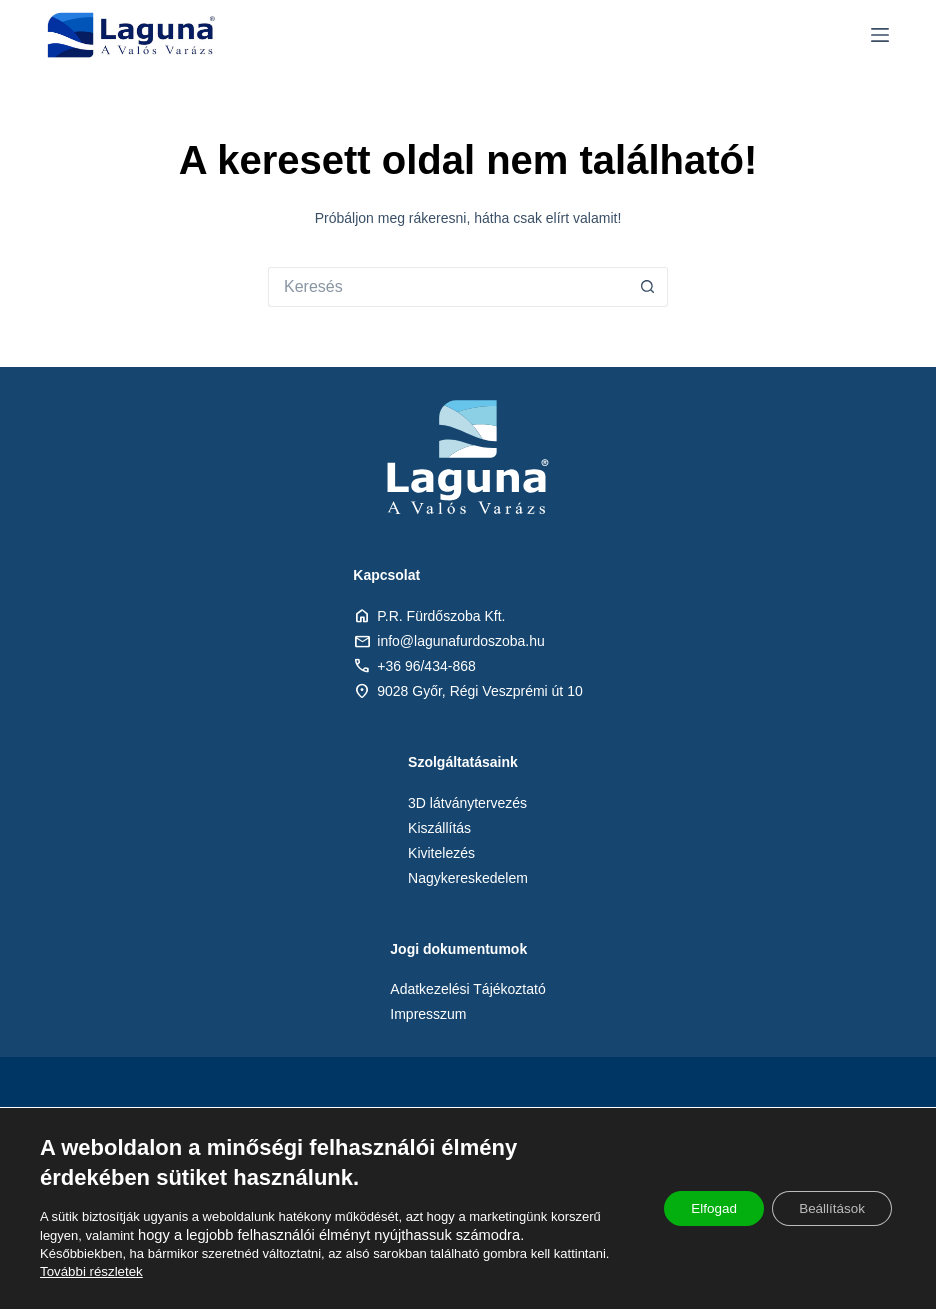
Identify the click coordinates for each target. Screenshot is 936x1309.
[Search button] (648, 287)
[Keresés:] (448, 287)
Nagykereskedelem (468, 878)
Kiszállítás (439, 828)
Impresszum (428, 1014)
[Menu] (880, 35)
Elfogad (701, 1209)
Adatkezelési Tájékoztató (467, 989)
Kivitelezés (441, 853)
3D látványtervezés (467, 803)
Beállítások (828, 1209)
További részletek (90, 1271)
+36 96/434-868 (426, 666)
